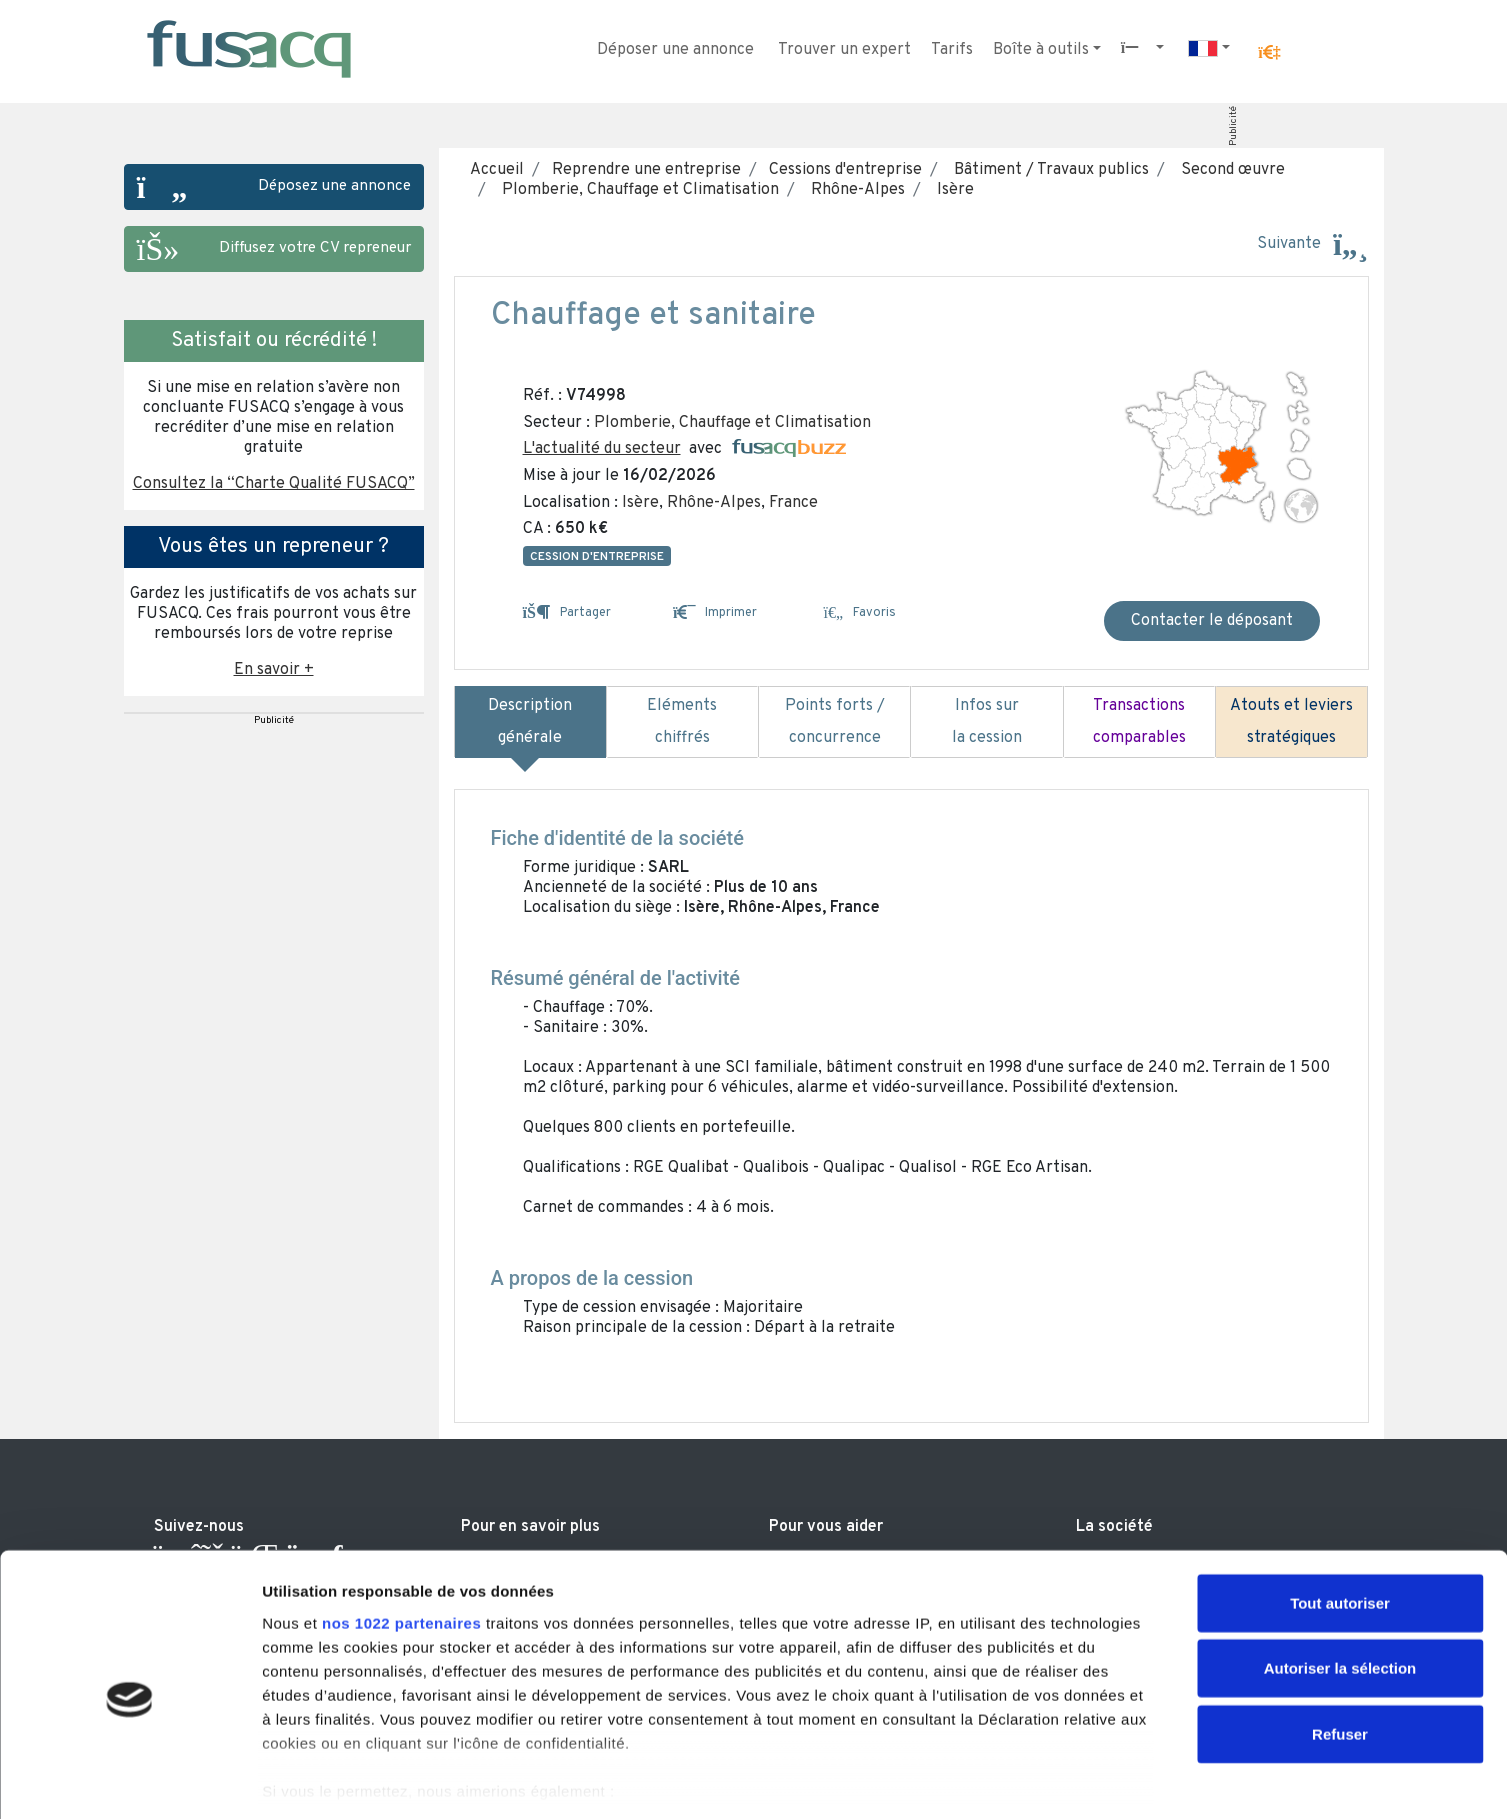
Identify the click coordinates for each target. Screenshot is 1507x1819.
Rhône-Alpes (854, 190)
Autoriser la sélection (1340, 1578)
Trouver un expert (844, 50)
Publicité (1232, 126)
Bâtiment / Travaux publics (1047, 170)
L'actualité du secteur (602, 449)
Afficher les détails (1101, 1779)
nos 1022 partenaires (401, 1533)
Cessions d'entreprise (843, 170)
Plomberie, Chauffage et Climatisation (636, 190)
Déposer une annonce (675, 50)
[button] (1269, 53)
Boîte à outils (1041, 50)
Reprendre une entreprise (644, 170)
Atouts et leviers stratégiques (1291, 722)
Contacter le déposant (1212, 621)
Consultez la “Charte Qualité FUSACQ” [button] (274, 484)
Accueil (497, 170)
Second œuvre (1229, 170)
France (793, 503)
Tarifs (952, 50)
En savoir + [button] (274, 670)
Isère (951, 190)
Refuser (1340, 1644)
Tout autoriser (1340, 1513)
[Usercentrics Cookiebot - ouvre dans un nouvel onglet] (129, 1780)
